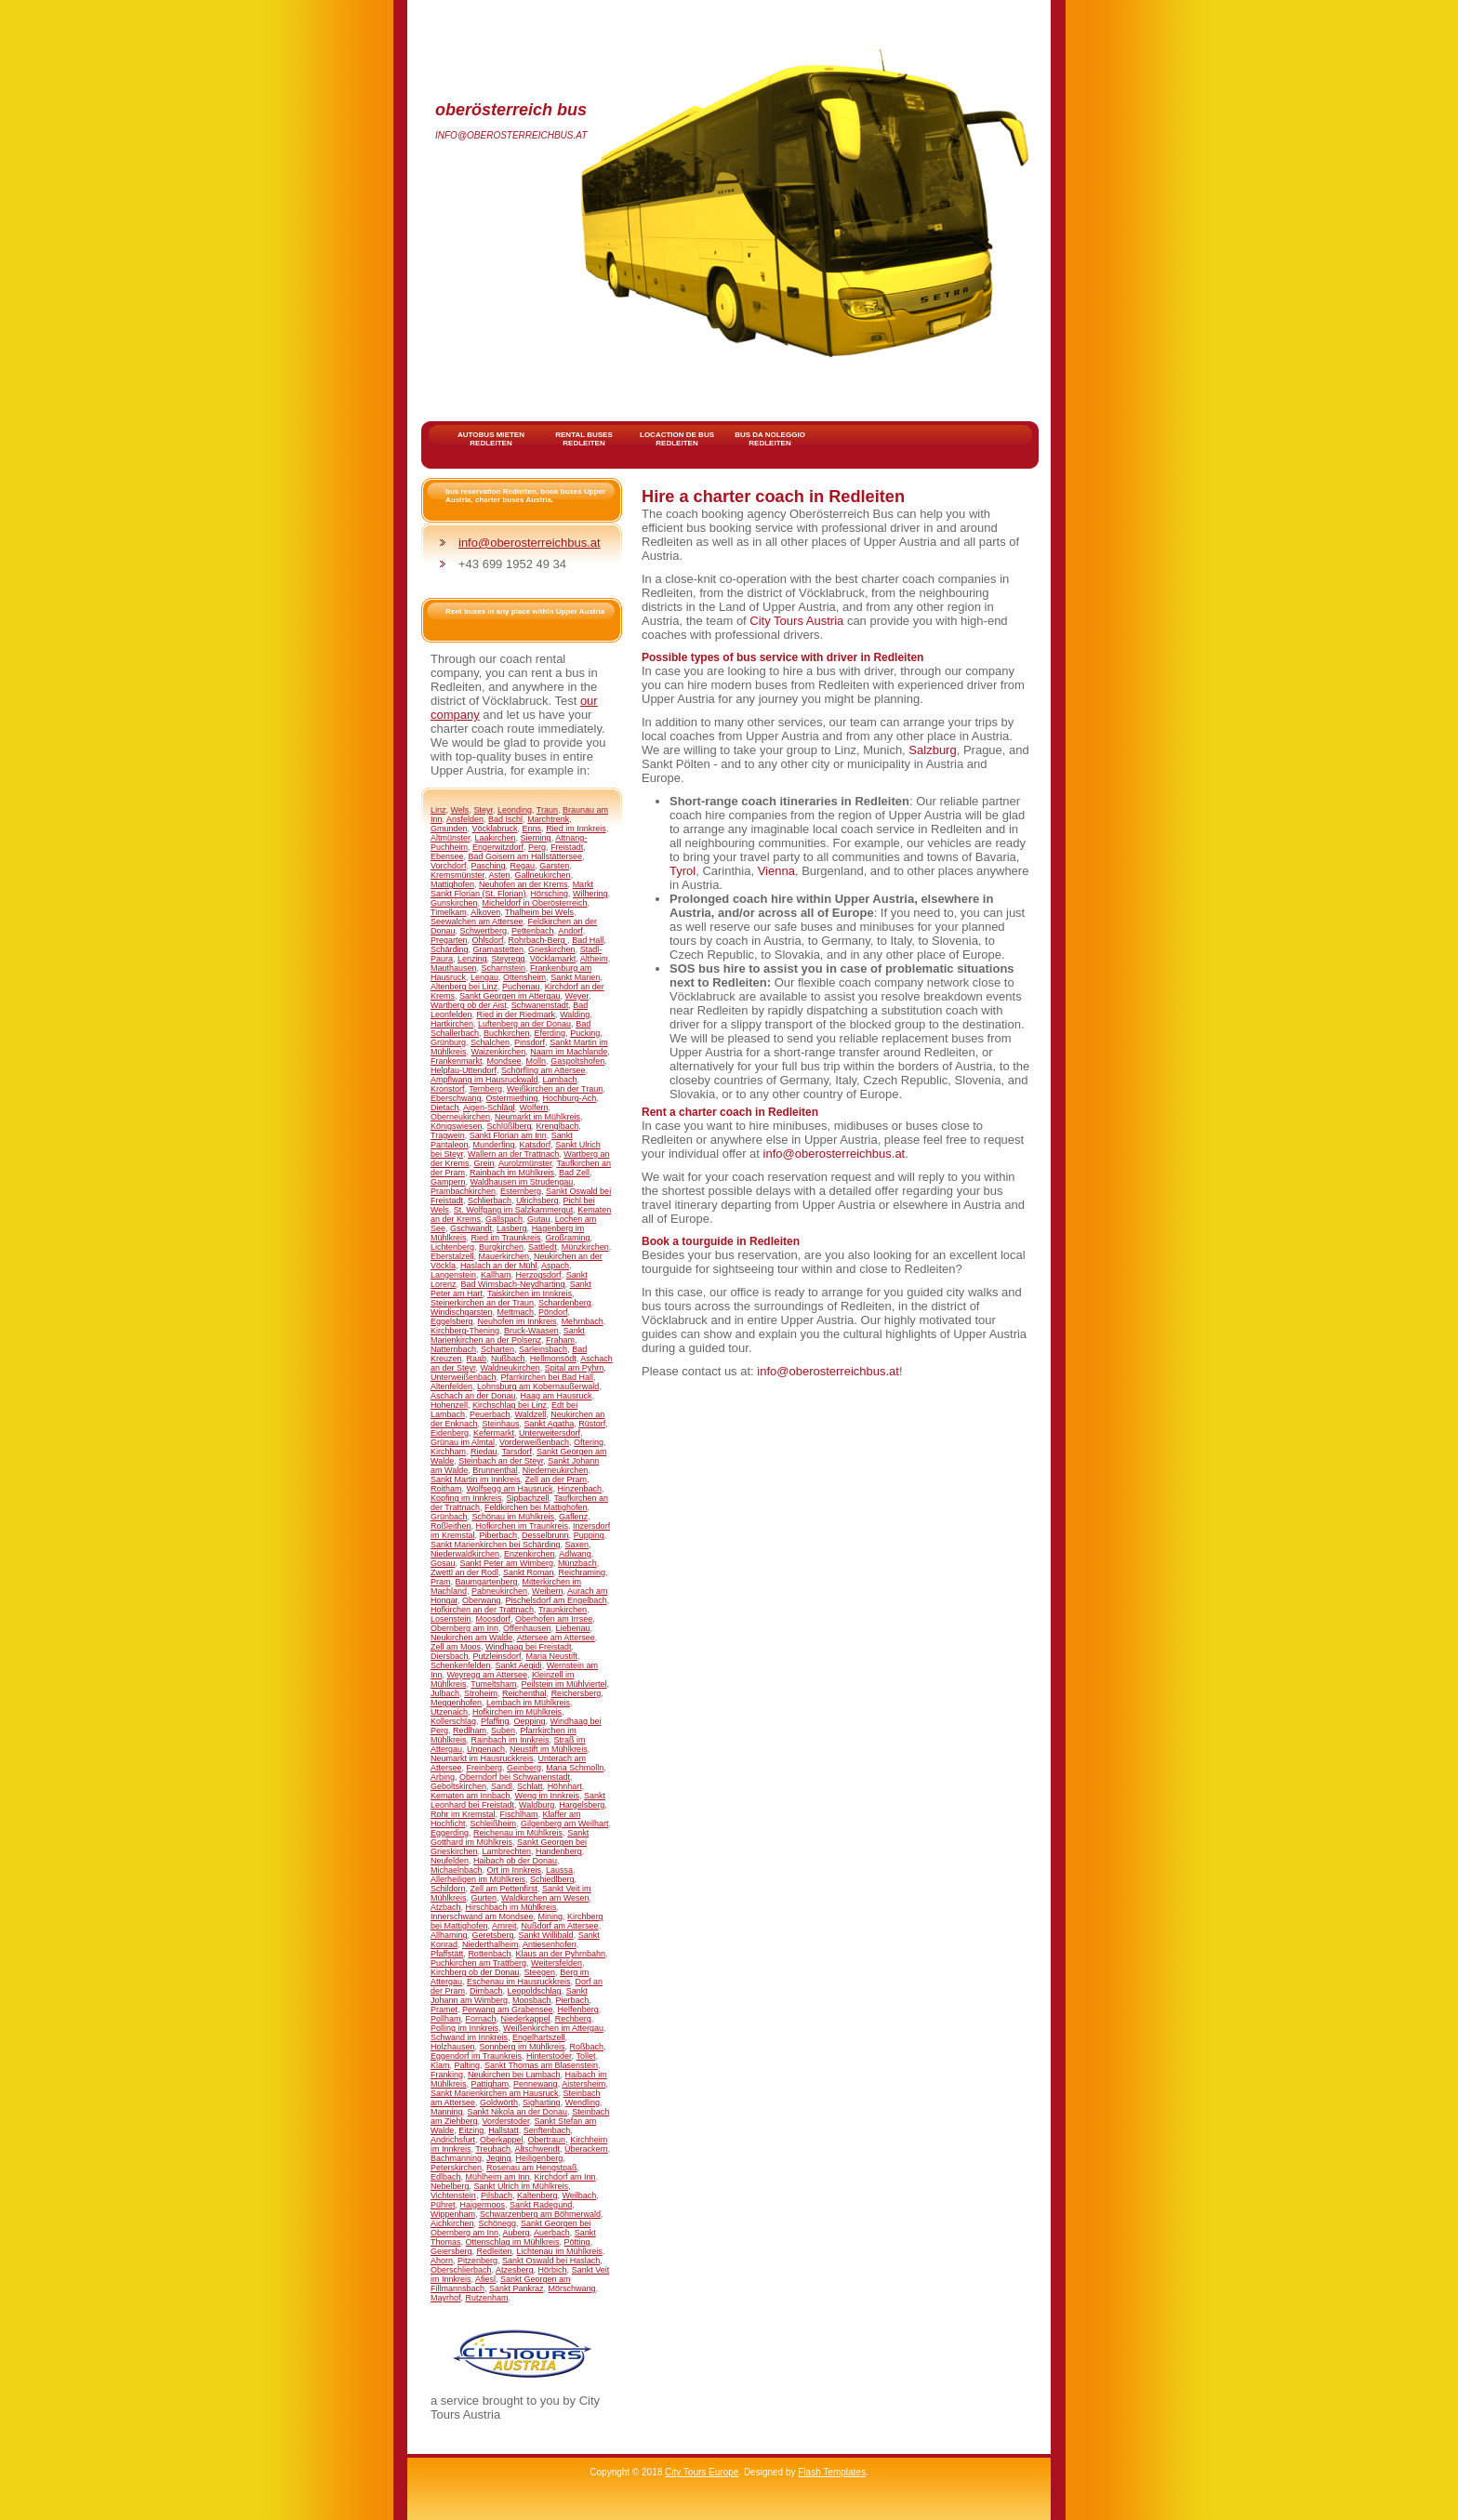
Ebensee (447, 856)
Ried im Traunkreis (506, 1237)
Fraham (560, 1340)
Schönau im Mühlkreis (513, 1516)
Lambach (560, 1079)
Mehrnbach (582, 1321)
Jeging (498, 2158)
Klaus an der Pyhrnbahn (560, 1953)
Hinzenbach (579, 1488)
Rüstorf (591, 1423)
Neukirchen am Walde (471, 1637)
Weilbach (580, 2195)
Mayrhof (446, 2297)
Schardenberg (564, 1302)
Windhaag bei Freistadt (528, 1646)
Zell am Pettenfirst (504, 1888)
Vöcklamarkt (553, 958)
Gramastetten (498, 949)
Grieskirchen (552, 949)
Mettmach (516, 1312)
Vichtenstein (453, 2195)
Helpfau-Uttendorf (464, 1070)
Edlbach (446, 2177)
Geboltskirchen (458, 1786)
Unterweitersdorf (549, 1433)
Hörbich (552, 2270)
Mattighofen (452, 884)
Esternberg (520, 1191)
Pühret (443, 2204)
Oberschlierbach (461, 2270)
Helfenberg (578, 2009)
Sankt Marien (575, 977)
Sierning (536, 837)
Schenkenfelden (461, 1665)
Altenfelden (451, 1386)
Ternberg (485, 1089)
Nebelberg (450, 2186)
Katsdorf (535, 1144)
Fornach (481, 2018)
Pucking (585, 1033)
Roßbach (587, 2046)
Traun (547, 810)
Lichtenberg (452, 1247)
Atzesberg (515, 2270)
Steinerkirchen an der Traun (482, 1302)
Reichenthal (524, 1693)
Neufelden (450, 1860)
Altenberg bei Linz (464, 986)
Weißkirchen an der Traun (555, 1089)
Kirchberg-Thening (465, 1330)
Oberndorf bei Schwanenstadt (514, 1777)
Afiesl (485, 2279)
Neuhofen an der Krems (523, 884)
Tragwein (448, 1135)
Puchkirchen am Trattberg (478, 1963)
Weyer (577, 996)
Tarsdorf (516, 1451)
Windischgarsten (462, 1312)
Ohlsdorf (488, 940)
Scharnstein (504, 968)
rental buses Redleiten (584, 439)
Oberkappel (502, 2139)
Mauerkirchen (504, 1256)
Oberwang (481, 1600)
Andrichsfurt (453, 2139)
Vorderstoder (506, 2121)
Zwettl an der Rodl (464, 1572)
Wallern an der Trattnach (513, 1154)
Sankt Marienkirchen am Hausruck (495, 2093)
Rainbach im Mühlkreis (512, 1172)
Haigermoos (483, 2204)
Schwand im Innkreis (469, 2037)
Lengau (484, 977)
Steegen (540, 1972)
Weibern (547, 1591)
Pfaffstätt (447, 1953)
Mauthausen (454, 968)
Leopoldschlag (535, 1991)
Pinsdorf (529, 1042)
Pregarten (449, 940)
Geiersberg (451, 2251)
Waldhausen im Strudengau (522, 1182)
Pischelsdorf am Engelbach (556, 1600)
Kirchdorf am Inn (565, 2177)
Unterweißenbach (464, 1377)
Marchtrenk (548, 819)
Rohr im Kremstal (463, 1814)
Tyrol (682, 871)
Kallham (496, 1275)
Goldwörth (499, 2102)
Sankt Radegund (541, 2204)
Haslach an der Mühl (498, 1265)
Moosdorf (493, 1619)
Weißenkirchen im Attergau (553, 2028)
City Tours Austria (796, 621)
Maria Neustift (552, 1656)
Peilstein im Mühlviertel (564, 1684)
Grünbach (449, 1516)
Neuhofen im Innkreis (517, 1321)
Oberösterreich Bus (511, 109)
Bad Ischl (505, 819)
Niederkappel (525, 2018)
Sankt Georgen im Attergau (510, 996)
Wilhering (590, 893)
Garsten (554, 865)
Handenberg (559, 1851)
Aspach (555, 1265)
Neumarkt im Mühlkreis (537, 1116)
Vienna (776, 871)
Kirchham (448, 1451)
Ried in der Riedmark (516, 1014)
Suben (503, 1730)
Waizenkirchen (498, 1051)
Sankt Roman (528, 1572)
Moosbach (531, 2000)
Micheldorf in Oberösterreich (535, 903)
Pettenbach (532, 930)
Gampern (448, 1182)
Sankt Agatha (549, 1423)
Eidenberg (450, 1433)
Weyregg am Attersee (487, 1674)
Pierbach (573, 2000)
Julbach (445, 1693)
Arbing (443, 1777)
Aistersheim (583, 2084)
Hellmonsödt (553, 1358)
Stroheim (480, 1693)
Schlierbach (489, 1200)
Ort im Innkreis (514, 1870)
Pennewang (535, 2084)
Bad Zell (574, 1172)
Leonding (514, 810)
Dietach (445, 1107)
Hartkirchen (452, 1023)
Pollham (446, 2018)
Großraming (568, 1237)
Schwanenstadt (540, 1005)
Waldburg (536, 1805)
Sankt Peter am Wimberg (507, 1563)
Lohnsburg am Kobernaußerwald (538, 1386)
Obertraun (547, 2139)
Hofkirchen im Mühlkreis (517, 1712)
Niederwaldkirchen (465, 1553)
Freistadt (566, 847)
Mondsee (504, 1061)
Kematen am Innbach (470, 1795)
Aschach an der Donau (473, 1395)
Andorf (570, 930)
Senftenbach (547, 2130)
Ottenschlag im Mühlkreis (513, 2242)
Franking (447, 2074)
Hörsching (550, 893)
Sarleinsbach (543, 1349)
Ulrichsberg (537, 1200)
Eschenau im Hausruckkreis (519, 1981)
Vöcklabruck (495, 828)
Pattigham (490, 2084)
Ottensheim (524, 977)
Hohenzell (449, 1405)
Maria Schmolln (574, 1767)
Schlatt (530, 1786)
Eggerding (450, 1832)
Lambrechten (507, 1851)
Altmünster (451, 837)
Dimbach (486, 1991)
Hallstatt (503, 2130)
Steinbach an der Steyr (500, 1461)
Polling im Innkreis (464, 2028)
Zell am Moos (456, 1646)
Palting (468, 2065)
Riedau (484, 1451)
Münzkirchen (585, 1247)
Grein (484, 1163)
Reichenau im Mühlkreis (518, 1832)
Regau (523, 865)
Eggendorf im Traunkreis (476, 2056)
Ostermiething (512, 1098)
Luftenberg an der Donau (524, 1023)
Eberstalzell (452, 1256)
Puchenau (521, 986)
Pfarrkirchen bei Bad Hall (547, 1377)
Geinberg (524, 1767)
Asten (499, 875)
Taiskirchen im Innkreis (529, 1293)
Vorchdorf (449, 865)
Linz (438, 810)
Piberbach (499, 1535)
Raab (477, 1358)
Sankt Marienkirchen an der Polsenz (508, 1335)
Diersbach (450, 1656)
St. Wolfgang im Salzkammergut (513, 1209)
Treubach (492, 2149)
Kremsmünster (457, 875)
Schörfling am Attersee (543, 1070)
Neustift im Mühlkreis (549, 1749)
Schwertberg (484, 930)
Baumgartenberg (487, 1581)
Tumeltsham (493, 1684)
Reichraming (582, 1572)
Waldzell (531, 1414)
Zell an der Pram (556, 1479)
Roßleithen (451, 1526)
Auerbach (552, 2232)
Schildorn (448, 1888)
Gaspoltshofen (577, 1061)
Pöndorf (553, 1312)
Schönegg (498, 2223)
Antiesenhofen (550, 1944)
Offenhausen (526, 1628)
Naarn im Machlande (568, 1051)
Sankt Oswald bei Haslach (551, 2260)
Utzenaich (449, 1712)
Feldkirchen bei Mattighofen (536, 1507)
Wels (460, 810)
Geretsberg (493, 1935)
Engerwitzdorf (498, 847)
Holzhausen (453, 2046)
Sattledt (542, 1247)
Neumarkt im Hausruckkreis (482, 1758)
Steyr (483, 810)
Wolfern (534, 1107)
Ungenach (486, 1749)
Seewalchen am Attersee (477, 921)
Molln (536, 1061)
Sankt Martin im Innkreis (476, 1479)
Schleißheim (494, 1823)
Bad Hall (587, 940)
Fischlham (519, 1814)
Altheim (594, 958)
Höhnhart (565, 1786)
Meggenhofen (456, 1702)
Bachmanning (456, 2158)
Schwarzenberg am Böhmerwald (540, 2214)
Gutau (538, 1219)
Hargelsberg (581, 1805)
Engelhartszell (538, 2037)
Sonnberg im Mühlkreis (522, 2046)
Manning (447, 2111)
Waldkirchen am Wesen (545, 1898)
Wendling (582, 2102)
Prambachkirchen (463, 1191)
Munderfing (494, 1144)
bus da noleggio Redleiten (770, 439)
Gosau (443, 1563)
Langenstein (453, 1275)
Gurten (484, 1898)
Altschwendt (538, 2149)
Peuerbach (490, 1414)
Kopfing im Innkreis (466, 1498)
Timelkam (449, 912)
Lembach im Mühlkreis (528, 1702)
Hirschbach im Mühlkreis (511, 1907)
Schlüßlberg (509, 1126)
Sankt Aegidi (519, 1665)
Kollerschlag (453, 1721)
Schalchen (490, 1042)
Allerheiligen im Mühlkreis (478, 1879)
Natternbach (453, 1349)
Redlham (469, 1730)
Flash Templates (832, 2472)
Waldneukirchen (510, 1368)
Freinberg (485, 1767)
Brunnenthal (495, 1470)
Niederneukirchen (556, 1470)
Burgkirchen (501, 1247)
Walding (575, 1014)
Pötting (577, 2242)
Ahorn (442, 2260)
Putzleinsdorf (497, 1656)
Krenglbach (558, 1126)
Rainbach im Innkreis (510, 1739)
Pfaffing (495, 1721)
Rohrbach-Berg (538, 940)
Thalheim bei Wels (539, 912)
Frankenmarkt (457, 1061)
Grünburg (448, 1042)
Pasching (488, 865)
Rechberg (573, 2018)
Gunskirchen (454, 903)
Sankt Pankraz (516, 2288)
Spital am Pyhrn (574, 1368)
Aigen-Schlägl (489, 1107)
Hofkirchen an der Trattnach (482, 1609)
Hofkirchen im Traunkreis (522, 1526)
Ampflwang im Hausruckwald (484, 1079)
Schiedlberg (552, 1879)
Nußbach (508, 1358)
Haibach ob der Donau (515, 1860)
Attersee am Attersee (556, 1637)
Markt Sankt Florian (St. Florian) (512, 889)
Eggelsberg (452, 1321)
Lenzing (472, 958)
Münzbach (577, 1563)
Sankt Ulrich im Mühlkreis (521, 2186)
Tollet (585, 2056)
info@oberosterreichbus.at (511, 135)
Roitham (446, 1488)
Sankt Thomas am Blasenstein (541, 2065)
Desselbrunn (545, 1535)
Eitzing (471, 2130)
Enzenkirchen (529, 1553)
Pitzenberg (477, 2260)
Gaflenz (573, 1516)
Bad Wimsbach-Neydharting (513, 1284)
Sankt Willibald (546, 1935)
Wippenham (453, 2214)
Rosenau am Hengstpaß (531, 2167)
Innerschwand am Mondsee (482, 1916)
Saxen (577, 1544)
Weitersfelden (556, 1963)
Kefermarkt (493, 1433)
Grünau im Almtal (463, 1442)
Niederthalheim (490, 1944)
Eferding (550, 1033)
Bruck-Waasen (531, 1330)
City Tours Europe (701, 2472)
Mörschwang (572, 2288)
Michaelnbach (457, 1870)
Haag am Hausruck (556, 1395)
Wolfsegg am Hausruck (510, 1488)
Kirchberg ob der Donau (475, 1972)
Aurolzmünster (525, 1163)
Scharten (497, 1349)
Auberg (516, 2232)
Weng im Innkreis (547, 1795)
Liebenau (572, 1628)
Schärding (450, 949)
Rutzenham (487, 2297)
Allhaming (449, 1935)
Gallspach (504, 1219)
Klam (440, 2065)
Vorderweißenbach (534, 1442)
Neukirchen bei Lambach (514, 2074)
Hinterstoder (549, 2056)
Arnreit (504, 1925)
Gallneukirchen (543, 875)
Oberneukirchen (460, 1116)
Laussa (559, 1870)
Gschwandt (471, 1228)
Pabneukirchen (499, 1591)
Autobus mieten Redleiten (490, 439)
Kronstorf (448, 1089)
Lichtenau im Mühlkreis (560, 2251)
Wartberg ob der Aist (469, 1005)
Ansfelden (465, 819)
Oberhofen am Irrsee (553, 1619)
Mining (550, 1916)
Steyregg (508, 958)
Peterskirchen (456, 2167)
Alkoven (485, 912)
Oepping (529, 1721)
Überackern (586, 2149)
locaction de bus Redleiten (677, 439)
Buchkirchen (507, 1033)
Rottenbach (489, 1953)
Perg (537, 847)
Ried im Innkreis (576, 828)
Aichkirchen (452, 2223)
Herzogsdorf (539, 1275)
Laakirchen (495, 837)
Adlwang (575, 1553)
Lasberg (512, 1228)
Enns (532, 828)
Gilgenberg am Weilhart (564, 1823)
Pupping (589, 1535)
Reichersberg (576, 1693)
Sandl (501, 1786)
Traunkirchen (562, 1609)
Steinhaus (501, 1423)
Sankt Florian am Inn (508, 1135)
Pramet (444, 2009)
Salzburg (932, 750)
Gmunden (449, 828)
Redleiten (494, 2251)
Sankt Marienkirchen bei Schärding (496, 1544)
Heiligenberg (539, 2158)
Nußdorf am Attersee (560, 1925)
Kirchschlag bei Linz (509, 1405)
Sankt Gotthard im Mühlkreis (510, 1837)
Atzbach (446, 1907)
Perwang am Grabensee (507, 2009)
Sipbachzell (528, 1498)
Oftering (588, 1442)
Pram (441, 1581)
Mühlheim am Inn (498, 2177)
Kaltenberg (537, 2195)
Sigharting (542, 2102)
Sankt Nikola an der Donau (518, 2111)
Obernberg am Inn (464, 1628)
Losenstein (451, 1619)
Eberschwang (456, 1098)
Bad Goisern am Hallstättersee (526, 856)
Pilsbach (496, 2195)
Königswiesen (457, 1126)
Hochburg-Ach (570, 1098)
